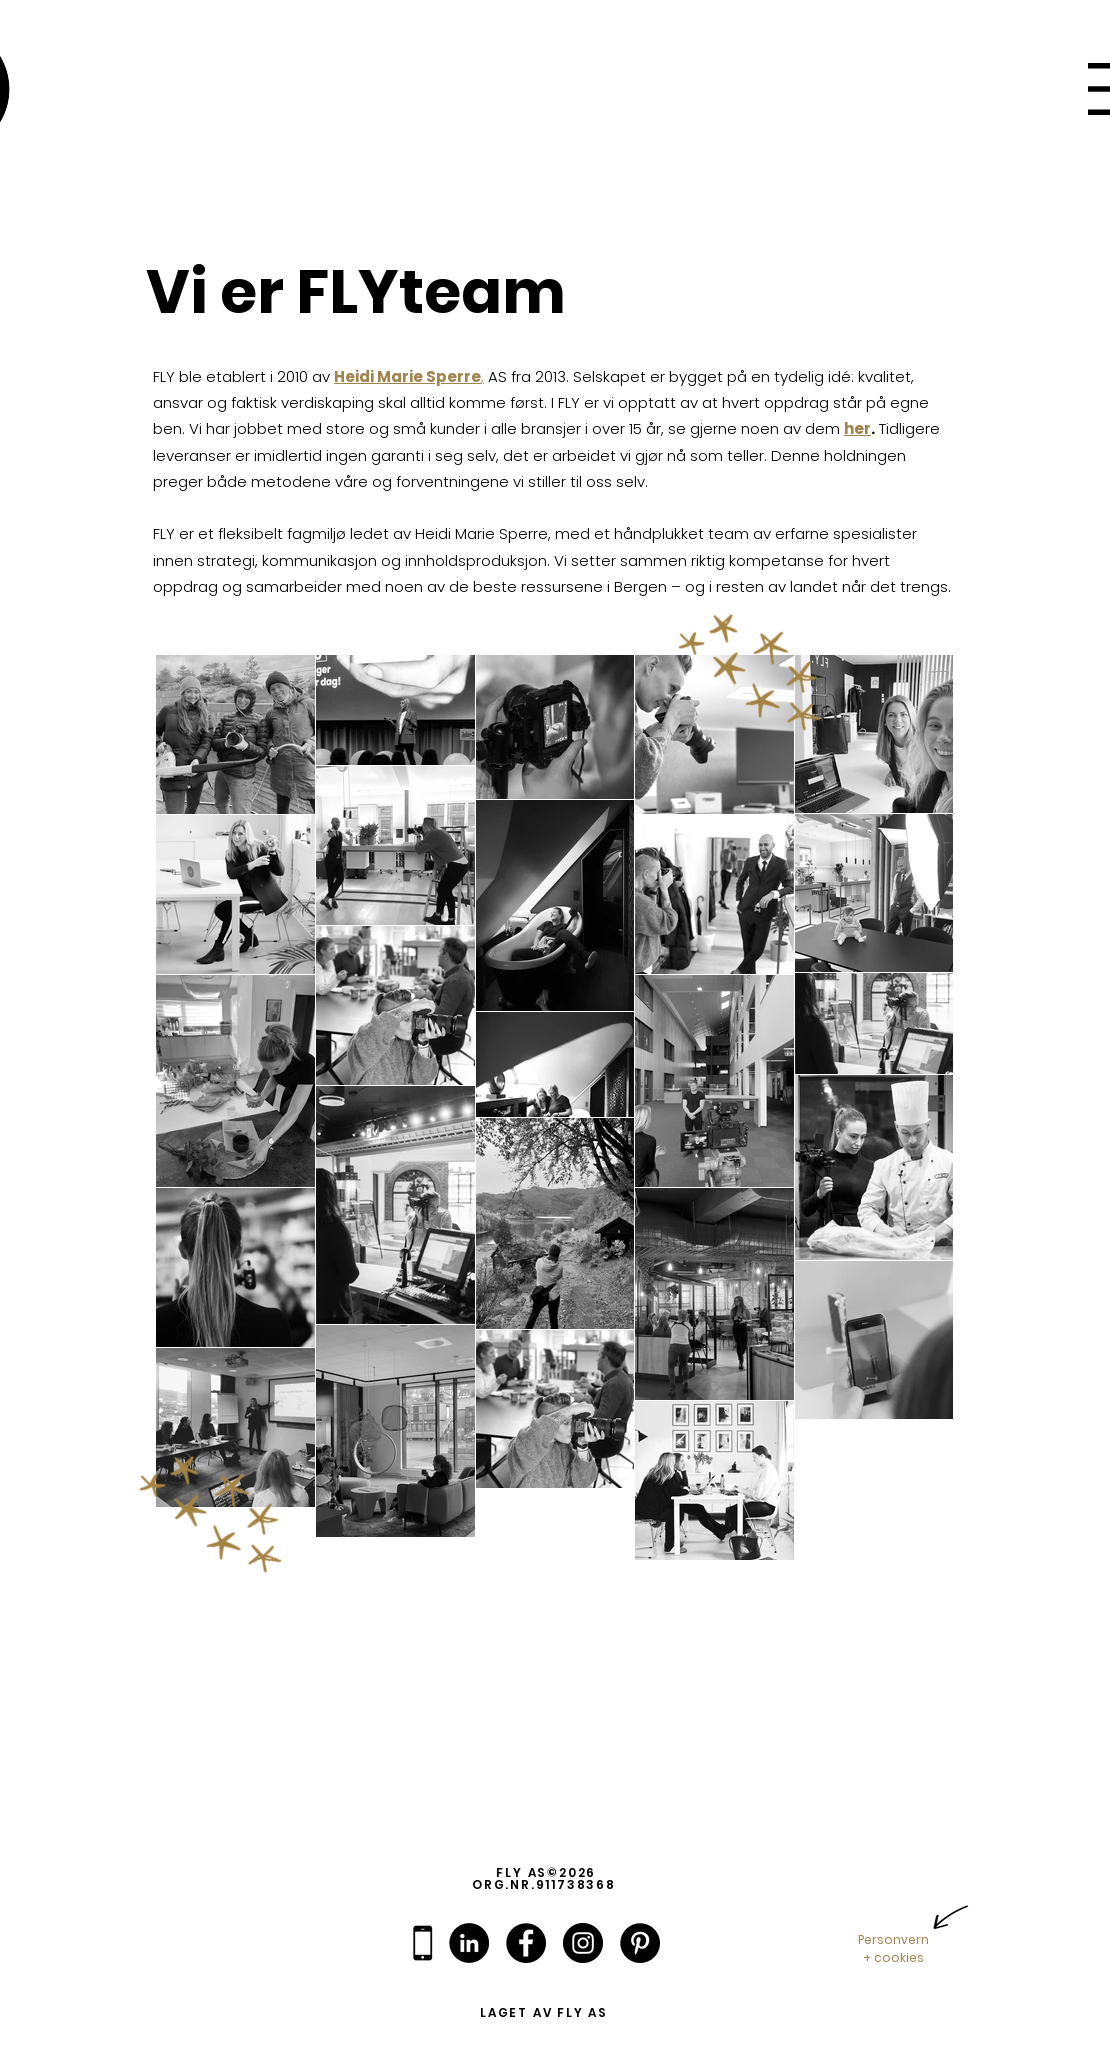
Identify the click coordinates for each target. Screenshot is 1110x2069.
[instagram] (583, 1943)
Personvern (893, 1939)
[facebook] (526, 1943)
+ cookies (893, 1957)
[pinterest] (640, 1943)
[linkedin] (469, 1943)
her (857, 428)
